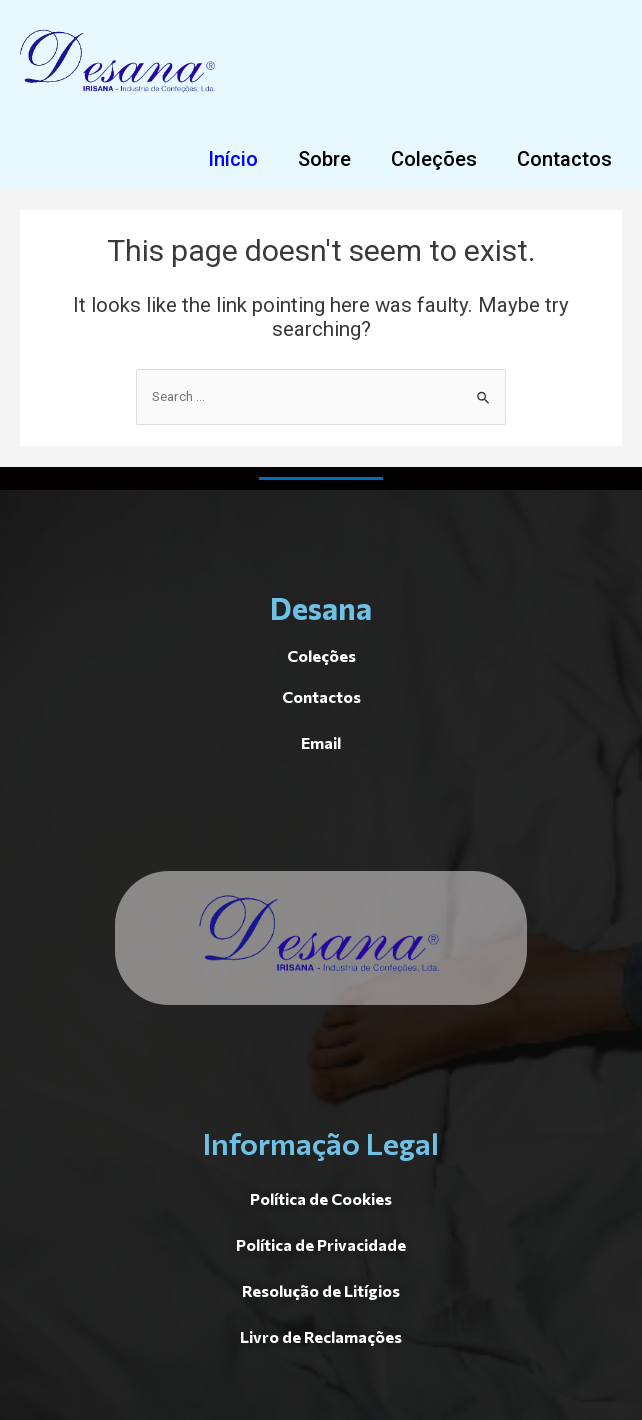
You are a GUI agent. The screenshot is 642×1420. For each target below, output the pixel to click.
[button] (233, 159)
